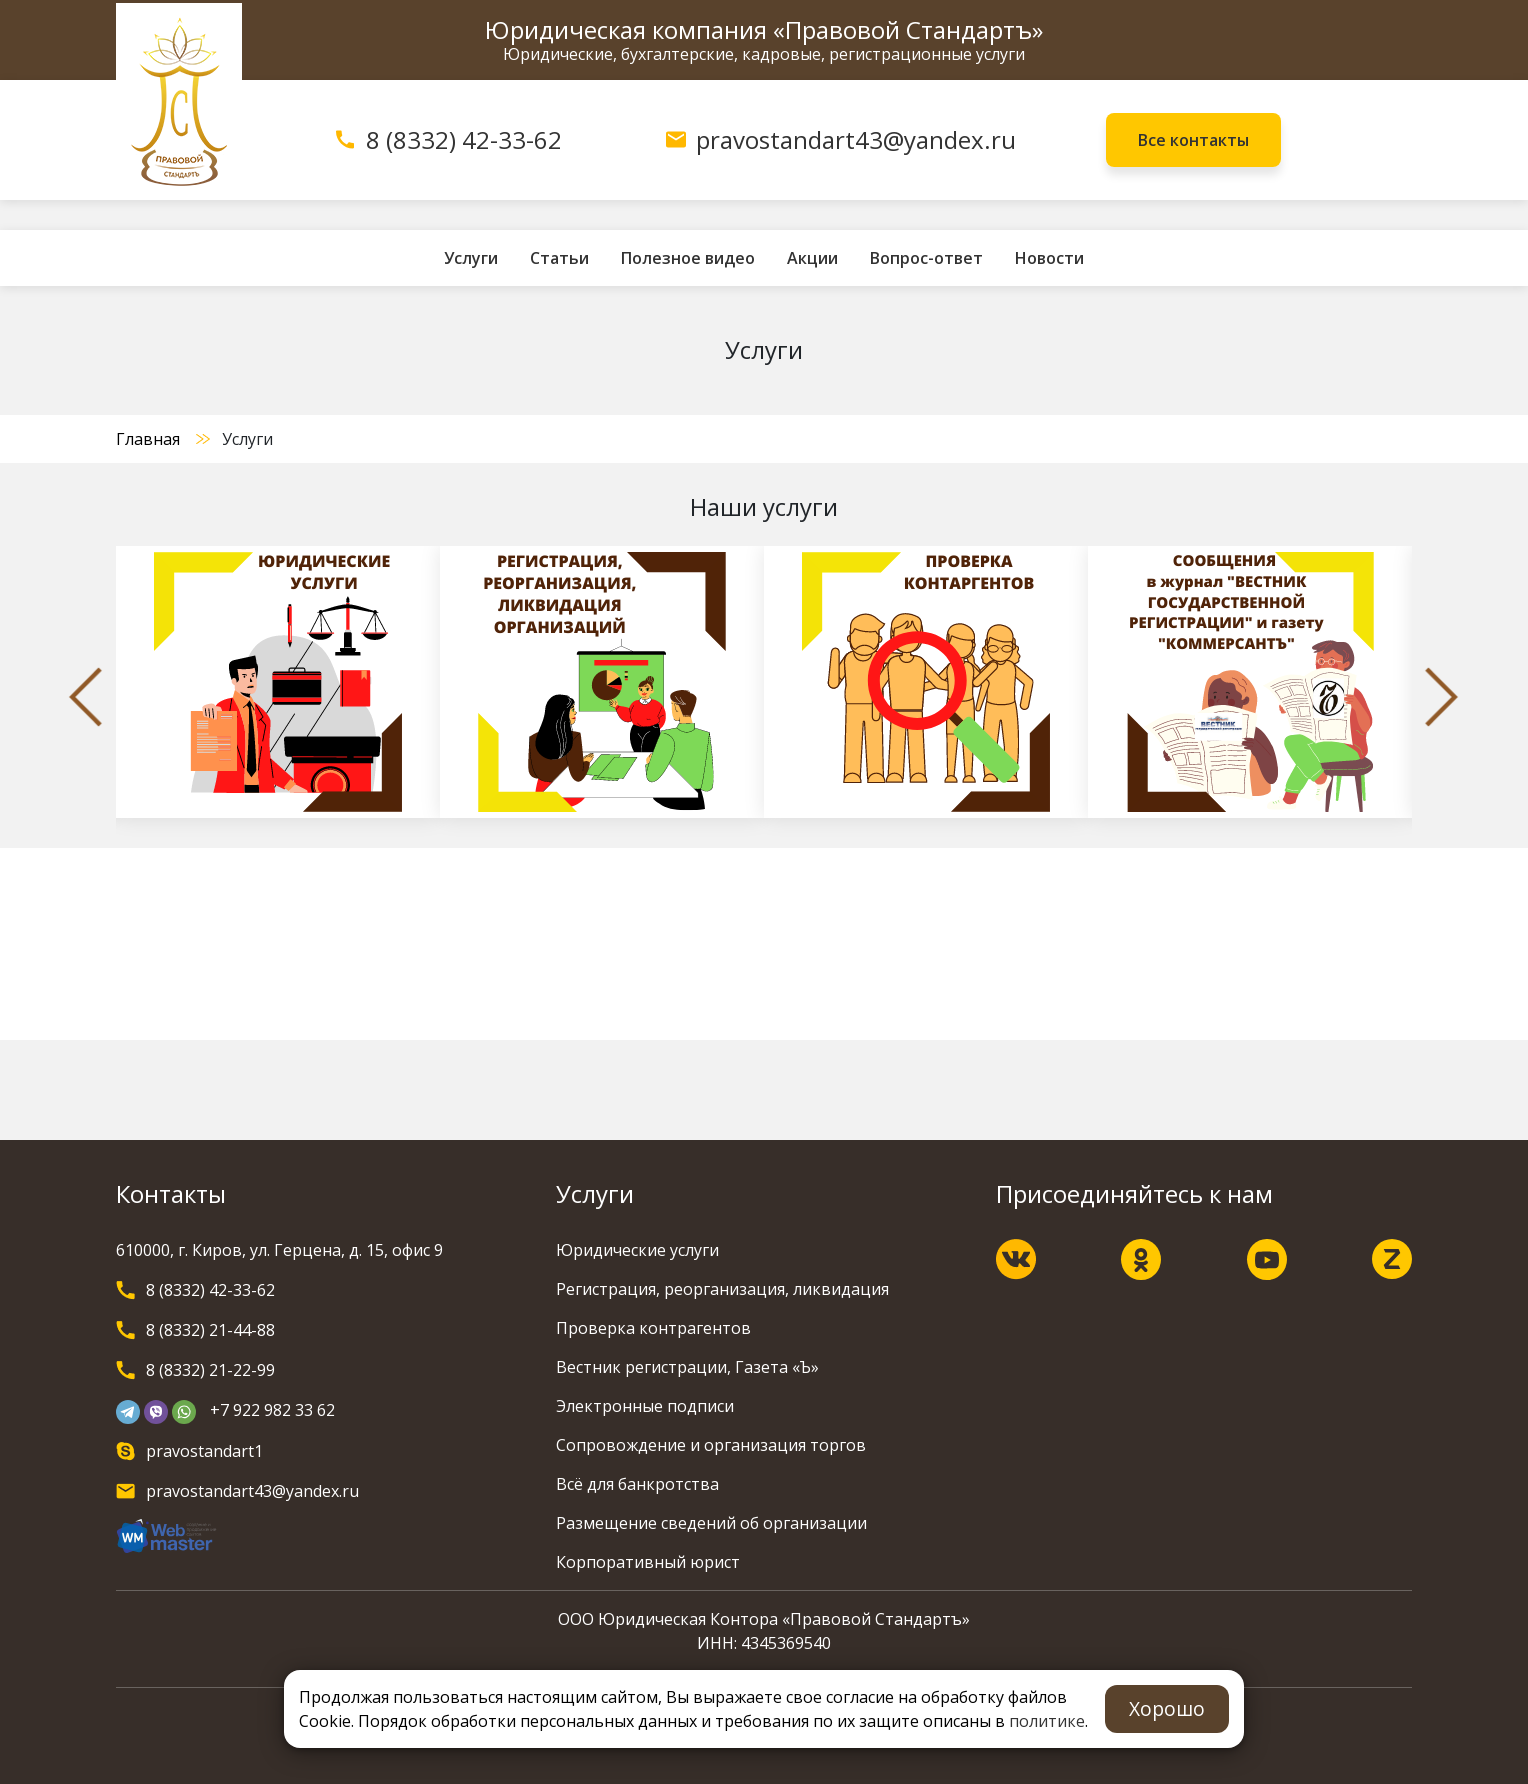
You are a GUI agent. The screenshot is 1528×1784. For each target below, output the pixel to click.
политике (1047, 1721)
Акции (812, 258)
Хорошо (1167, 1708)
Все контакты (1193, 140)
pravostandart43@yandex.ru (856, 139)
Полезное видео (688, 258)
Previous (86, 697)
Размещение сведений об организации (711, 1523)
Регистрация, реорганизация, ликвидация (722, 1289)
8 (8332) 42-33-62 (464, 139)
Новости (1049, 258)
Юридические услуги (637, 1250)
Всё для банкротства (637, 1484)
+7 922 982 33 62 (272, 1410)
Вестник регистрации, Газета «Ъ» (687, 1367)
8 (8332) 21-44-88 (210, 1330)
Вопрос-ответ (926, 258)
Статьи (559, 258)
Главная (148, 439)
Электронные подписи (645, 1406)
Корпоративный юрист (648, 1562)
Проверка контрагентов (653, 1328)
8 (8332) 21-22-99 (210, 1370)
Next (1442, 697)
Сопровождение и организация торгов (711, 1445)
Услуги (471, 258)
